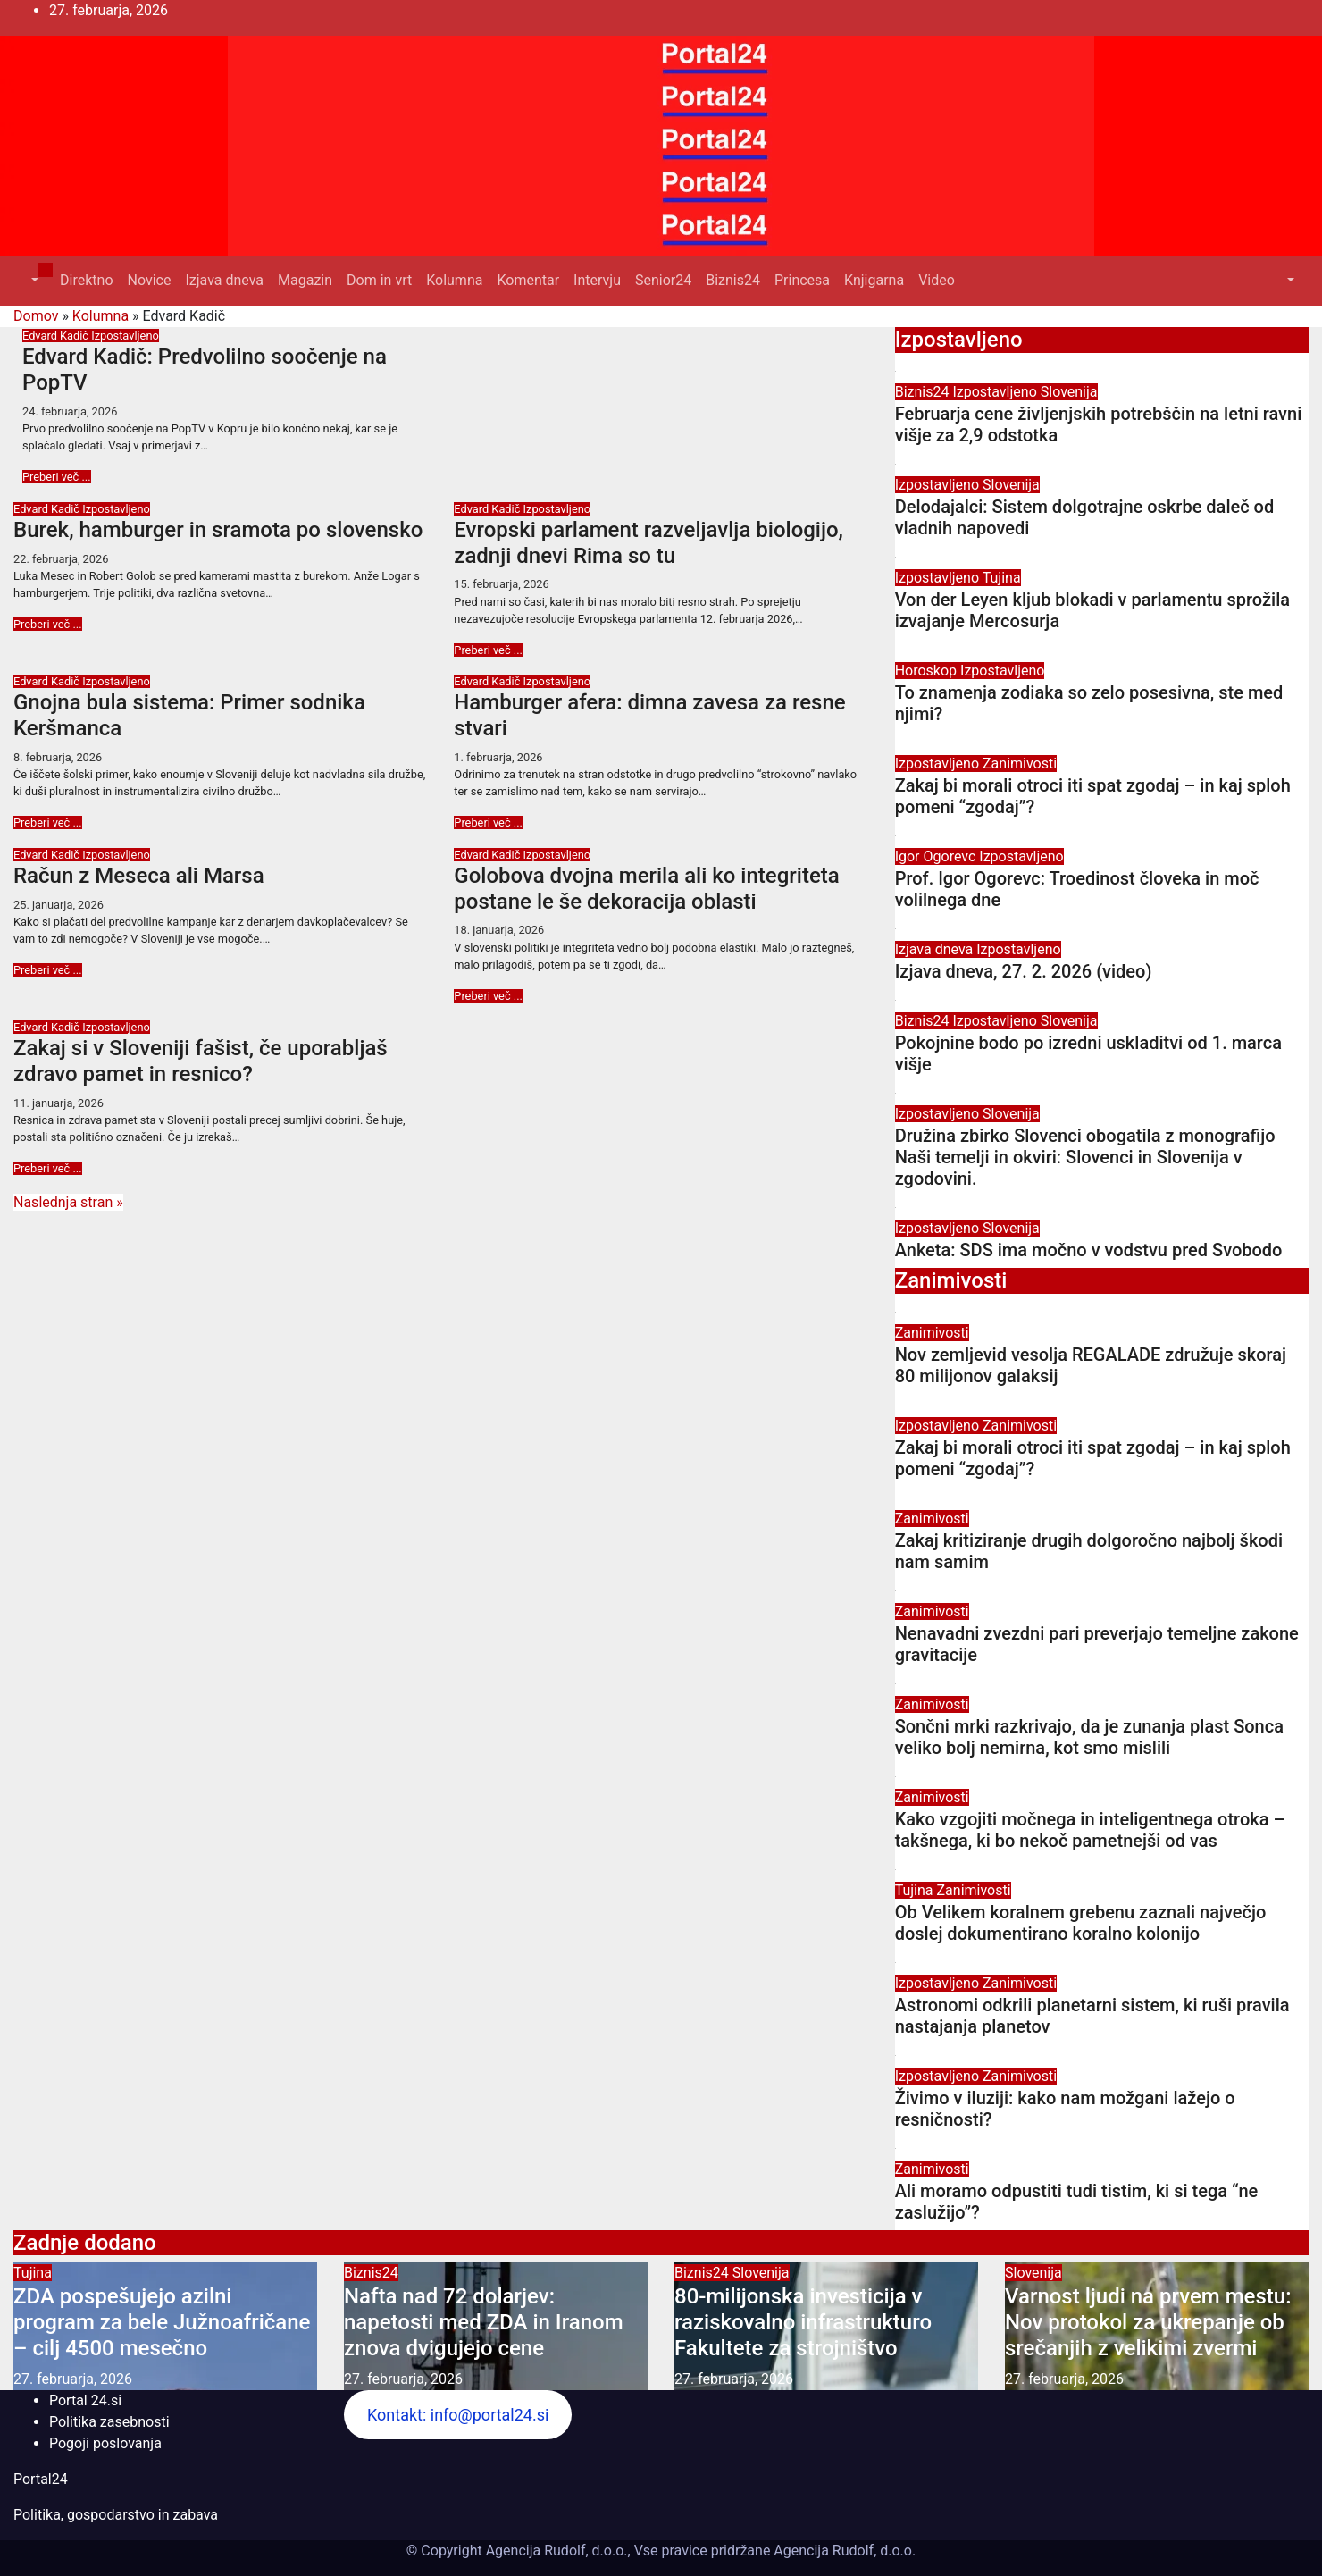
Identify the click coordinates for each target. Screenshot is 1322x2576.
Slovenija (1069, 391)
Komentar (528, 280)
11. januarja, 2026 (58, 1103)
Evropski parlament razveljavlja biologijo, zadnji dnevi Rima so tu (648, 542)
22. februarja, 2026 (60, 559)
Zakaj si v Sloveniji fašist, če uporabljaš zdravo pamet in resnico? (200, 1061)
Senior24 (663, 280)
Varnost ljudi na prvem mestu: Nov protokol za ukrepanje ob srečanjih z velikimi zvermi (1148, 2322)
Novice (150, 280)
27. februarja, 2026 (72, 2378)
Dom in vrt (379, 280)
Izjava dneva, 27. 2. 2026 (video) (1023, 971)
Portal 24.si (85, 2400)
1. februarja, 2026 (498, 757)
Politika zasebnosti (109, 2421)
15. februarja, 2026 (501, 584)
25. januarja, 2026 (58, 904)
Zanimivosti (1020, 763)
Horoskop (927, 670)
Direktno (86, 280)
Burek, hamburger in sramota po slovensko (218, 529)
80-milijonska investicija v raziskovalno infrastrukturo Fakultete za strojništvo (803, 2322)
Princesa (802, 280)
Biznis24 (733, 280)
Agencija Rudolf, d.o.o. (843, 2550)
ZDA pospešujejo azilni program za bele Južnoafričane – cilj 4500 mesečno (161, 2322)
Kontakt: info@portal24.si (457, 2414)
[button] (33, 280)
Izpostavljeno (125, 335)
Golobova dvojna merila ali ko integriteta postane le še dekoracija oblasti (646, 888)
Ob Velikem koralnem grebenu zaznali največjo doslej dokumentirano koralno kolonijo (1081, 1922)
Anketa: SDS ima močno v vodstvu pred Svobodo (1089, 1250)
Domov (35, 315)
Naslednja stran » (68, 1202)
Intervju (597, 280)
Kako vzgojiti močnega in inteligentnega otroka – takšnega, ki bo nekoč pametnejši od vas (1090, 1829)
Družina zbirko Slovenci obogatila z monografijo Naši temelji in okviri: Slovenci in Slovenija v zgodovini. (1085, 1157)
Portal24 (40, 2479)
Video (936, 280)
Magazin (305, 280)
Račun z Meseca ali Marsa (138, 875)
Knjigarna (874, 280)
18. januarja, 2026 (499, 929)
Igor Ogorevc (937, 856)
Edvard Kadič (56, 335)
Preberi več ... (56, 476)
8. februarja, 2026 (57, 757)
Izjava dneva (224, 280)
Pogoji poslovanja (105, 2443)
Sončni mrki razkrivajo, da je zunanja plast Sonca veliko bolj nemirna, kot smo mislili (1089, 1737)
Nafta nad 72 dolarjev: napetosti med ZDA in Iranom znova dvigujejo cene (483, 2322)
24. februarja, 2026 (69, 411)
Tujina (1002, 577)
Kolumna (454, 280)
